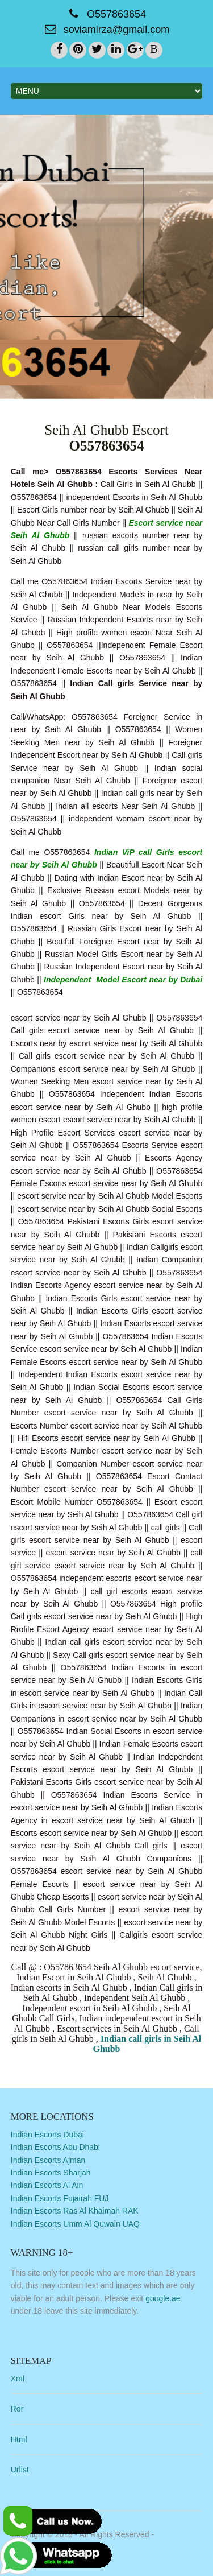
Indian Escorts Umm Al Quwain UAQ (75, 2223)
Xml (17, 2378)
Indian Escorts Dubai (47, 2134)
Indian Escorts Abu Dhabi (55, 2147)
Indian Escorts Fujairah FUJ (60, 2198)
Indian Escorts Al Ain (47, 2185)
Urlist (20, 2469)
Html (19, 2439)
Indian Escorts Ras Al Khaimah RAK (75, 2210)
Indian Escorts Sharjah (51, 2172)
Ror (17, 2408)
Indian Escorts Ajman (48, 2160)
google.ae (163, 2298)
